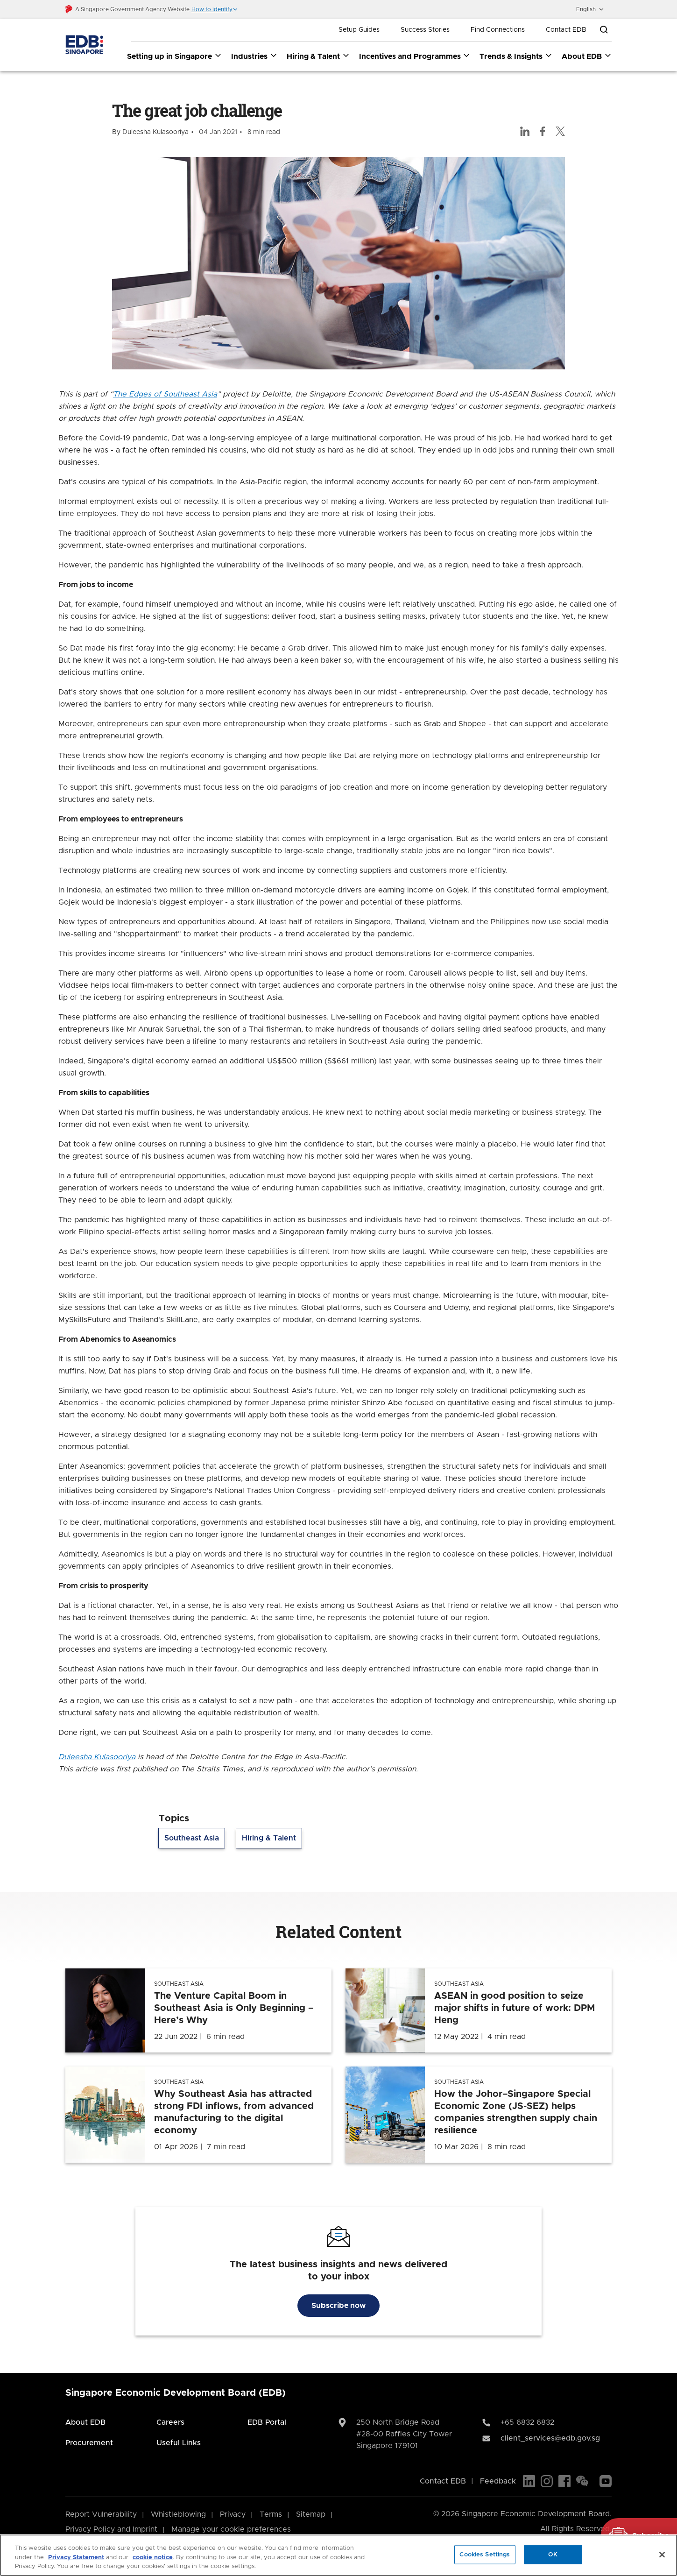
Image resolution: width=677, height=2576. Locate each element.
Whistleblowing (178, 2514)
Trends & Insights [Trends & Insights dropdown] (516, 56)
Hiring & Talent (269, 1838)
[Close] (662, 2554)
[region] (338, 2555)
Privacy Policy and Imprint (111, 2529)
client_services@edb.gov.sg (550, 2438)
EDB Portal (266, 2422)
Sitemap (310, 2514)
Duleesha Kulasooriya (96, 1757)
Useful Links (178, 2443)
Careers (170, 2422)
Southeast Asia (191, 1838)
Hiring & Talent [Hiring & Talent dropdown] (318, 56)
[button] (214, 9)
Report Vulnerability (101, 2514)
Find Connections (498, 30)
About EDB (85, 2422)
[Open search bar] (603, 29)
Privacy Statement (76, 2558)
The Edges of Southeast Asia (165, 394)
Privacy (233, 2514)
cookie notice (153, 2558)
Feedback (498, 2481)
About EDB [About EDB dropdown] (587, 56)
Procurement (89, 2443)
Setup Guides (359, 30)
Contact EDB (566, 30)
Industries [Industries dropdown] (254, 56)
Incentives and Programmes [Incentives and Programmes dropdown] (415, 56)
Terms (271, 2514)
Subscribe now (338, 2305)
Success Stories (425, 30)
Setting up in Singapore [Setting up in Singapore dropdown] (174, 56)
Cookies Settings (484, 2554)
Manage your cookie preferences (231, 2529)
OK (552, 2554)
